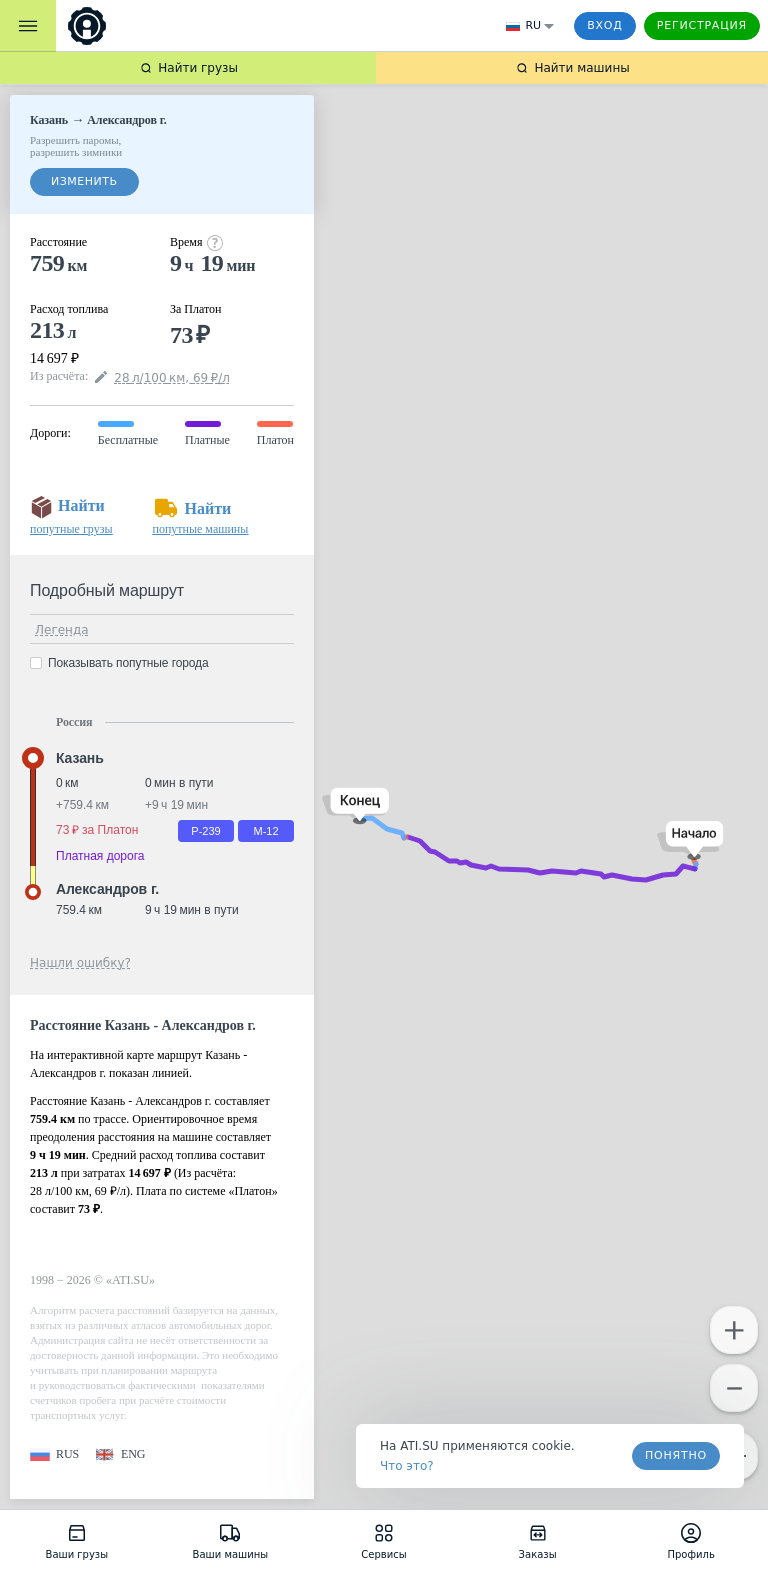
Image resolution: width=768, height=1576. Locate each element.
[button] (690, 840)
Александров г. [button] (107, 889)
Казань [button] (80, 758)
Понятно (676, 1455)
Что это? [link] (407, 1466)
